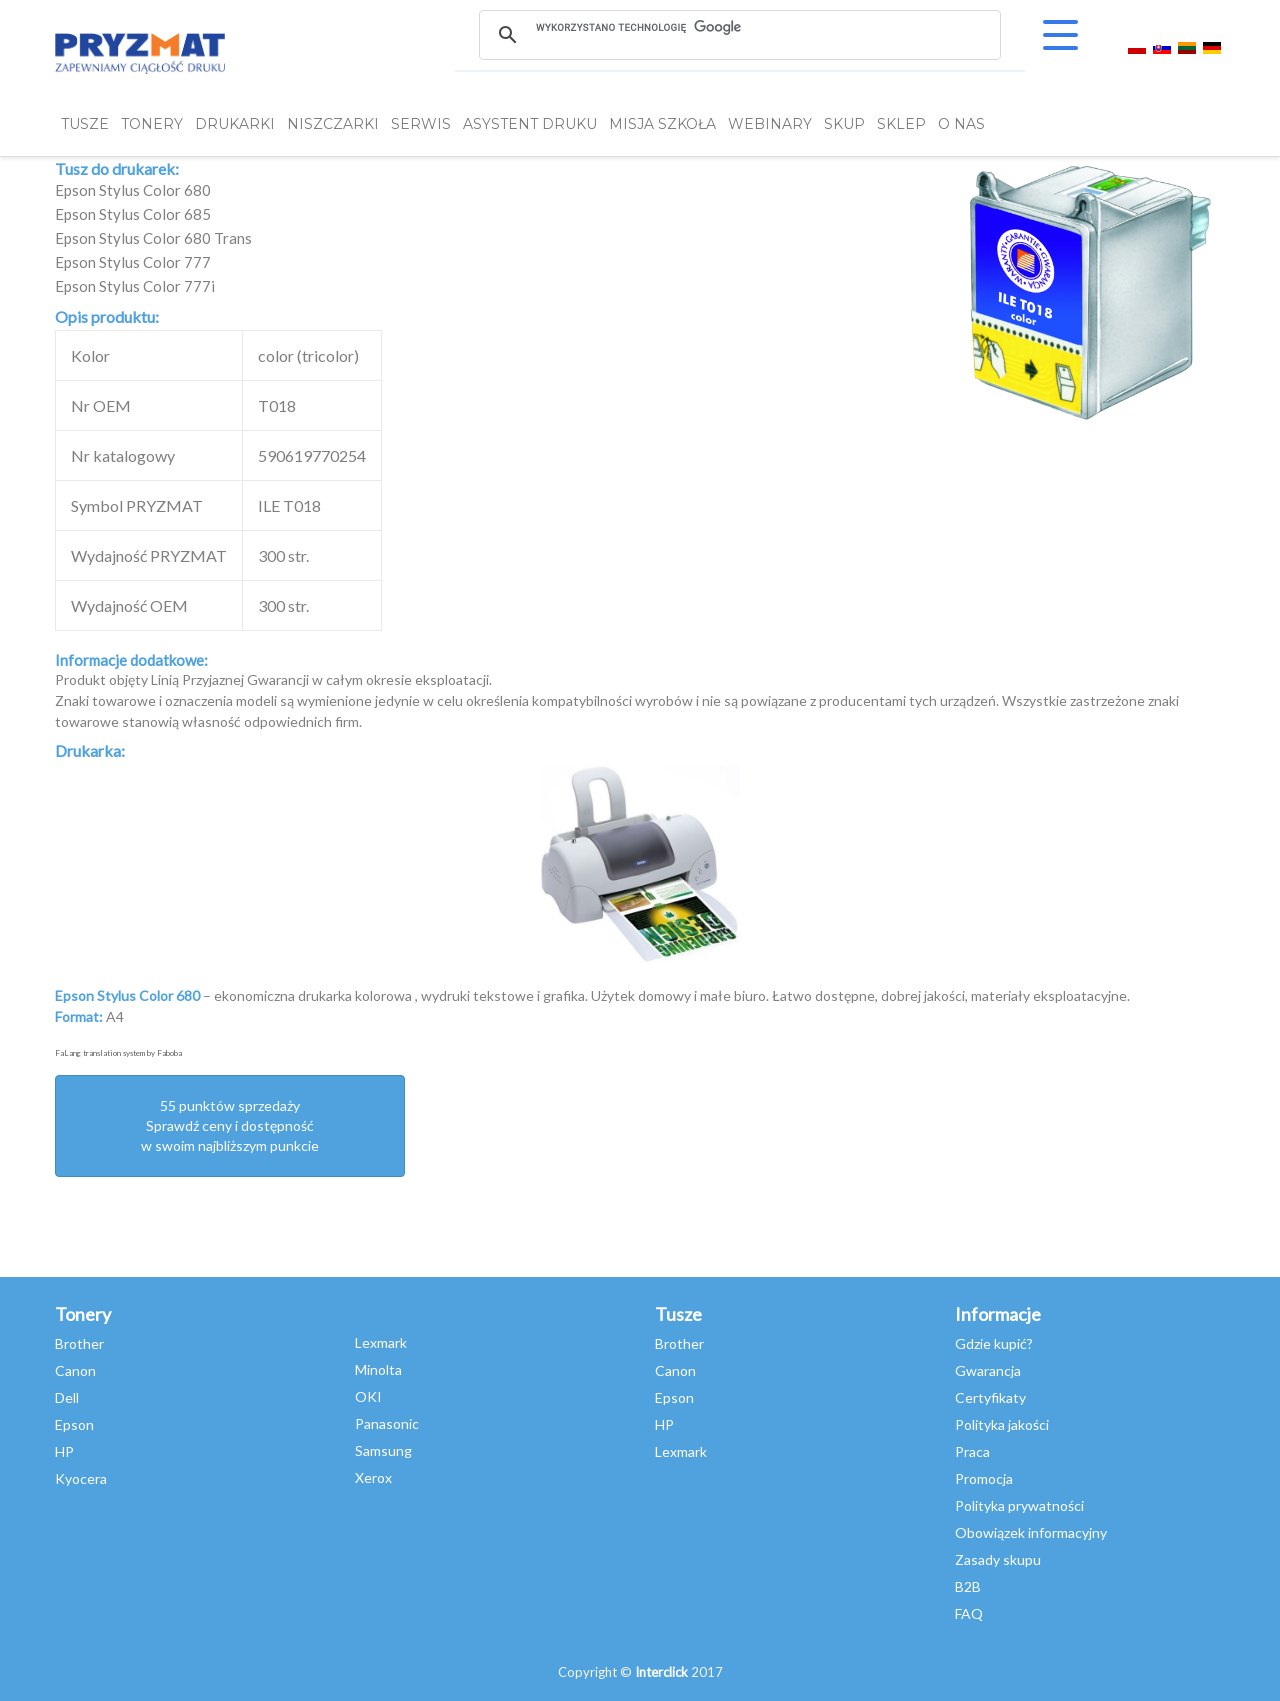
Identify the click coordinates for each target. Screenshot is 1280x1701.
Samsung (383, 1450)
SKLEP (901, 124)
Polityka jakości (1002, 1424)
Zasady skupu (998, 1559)
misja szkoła (662, 124)
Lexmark (381, 1342)
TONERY (152, 124)
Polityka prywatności (1019, 1505)
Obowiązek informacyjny (1031, 1532)
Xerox (373, 1477)
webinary (770, 124)
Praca (972, 1451)
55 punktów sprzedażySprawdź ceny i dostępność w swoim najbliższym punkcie (230, 1125)
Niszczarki (333, 124)
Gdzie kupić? (994, 1343)
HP (64, 1451)
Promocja (984, 1478)
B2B (968, 1586)
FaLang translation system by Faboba (118, 1053)
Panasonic (387, 1423)
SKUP (844, 124)
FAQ (969, 1613)
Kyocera (81, 1478)
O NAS (961, 124)
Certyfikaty (990, 1397)
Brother (79, 1343)
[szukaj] (739, 27)
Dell (67, 1397)
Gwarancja (988, 1370)
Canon (75, 1370)
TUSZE (85, 124)
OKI (368, 1396)
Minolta (378, 1369)
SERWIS (421, 124)
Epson (74, 1424)
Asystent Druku (530, 124)
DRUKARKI (235, 124)
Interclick (661, 1672)
